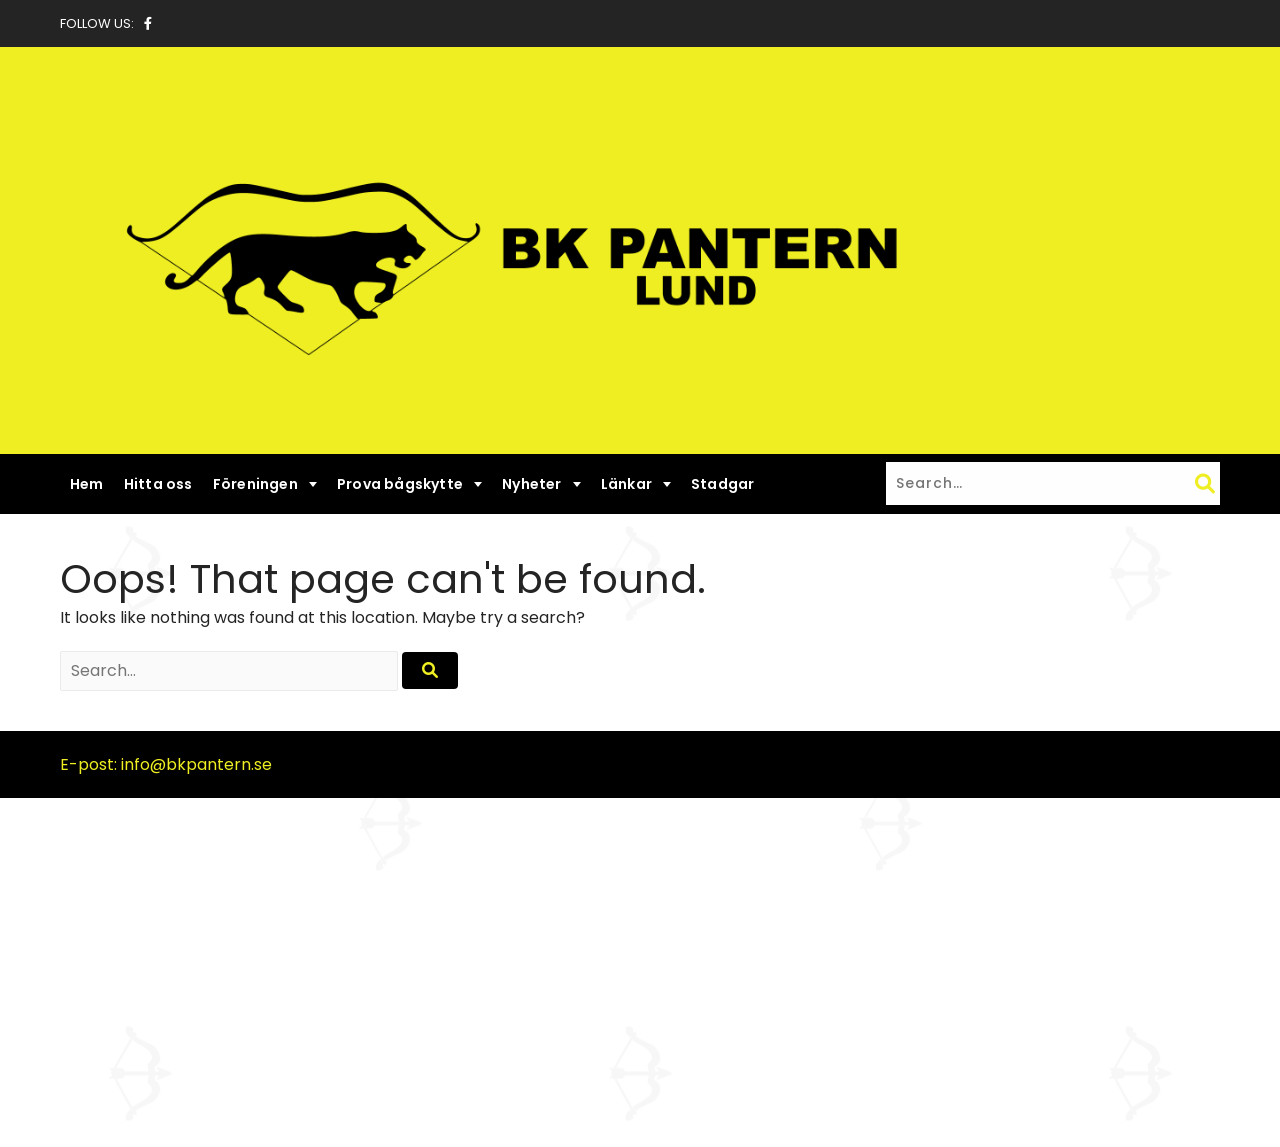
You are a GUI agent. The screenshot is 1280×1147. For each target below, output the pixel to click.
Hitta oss (158, 484)
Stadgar (723, 484)
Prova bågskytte (400, 484)
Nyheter (532, 484)
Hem (87, 484)
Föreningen (255, 484)
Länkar (626, 484)
